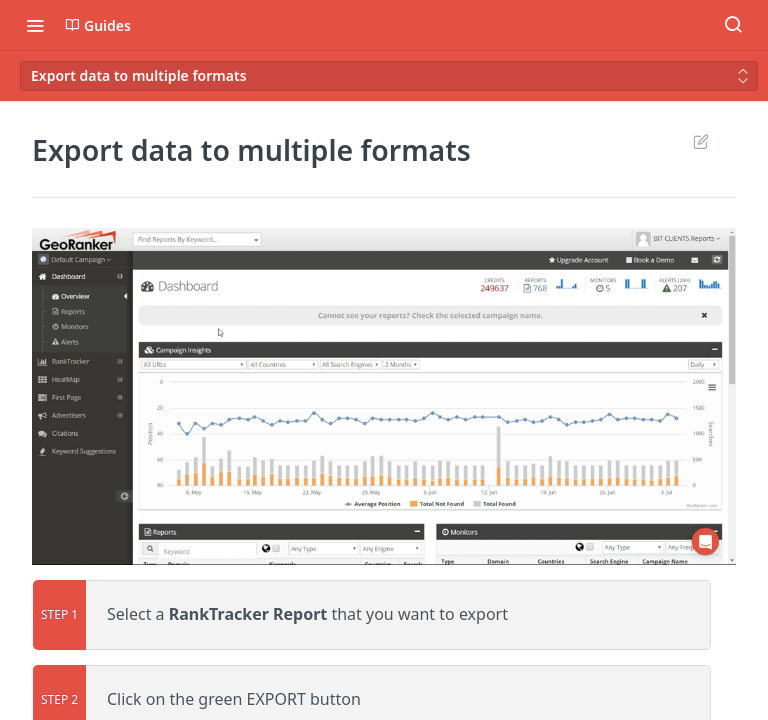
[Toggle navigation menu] (35, 25)
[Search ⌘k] (733, 25)
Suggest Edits (700, 141)
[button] (384, 396)
